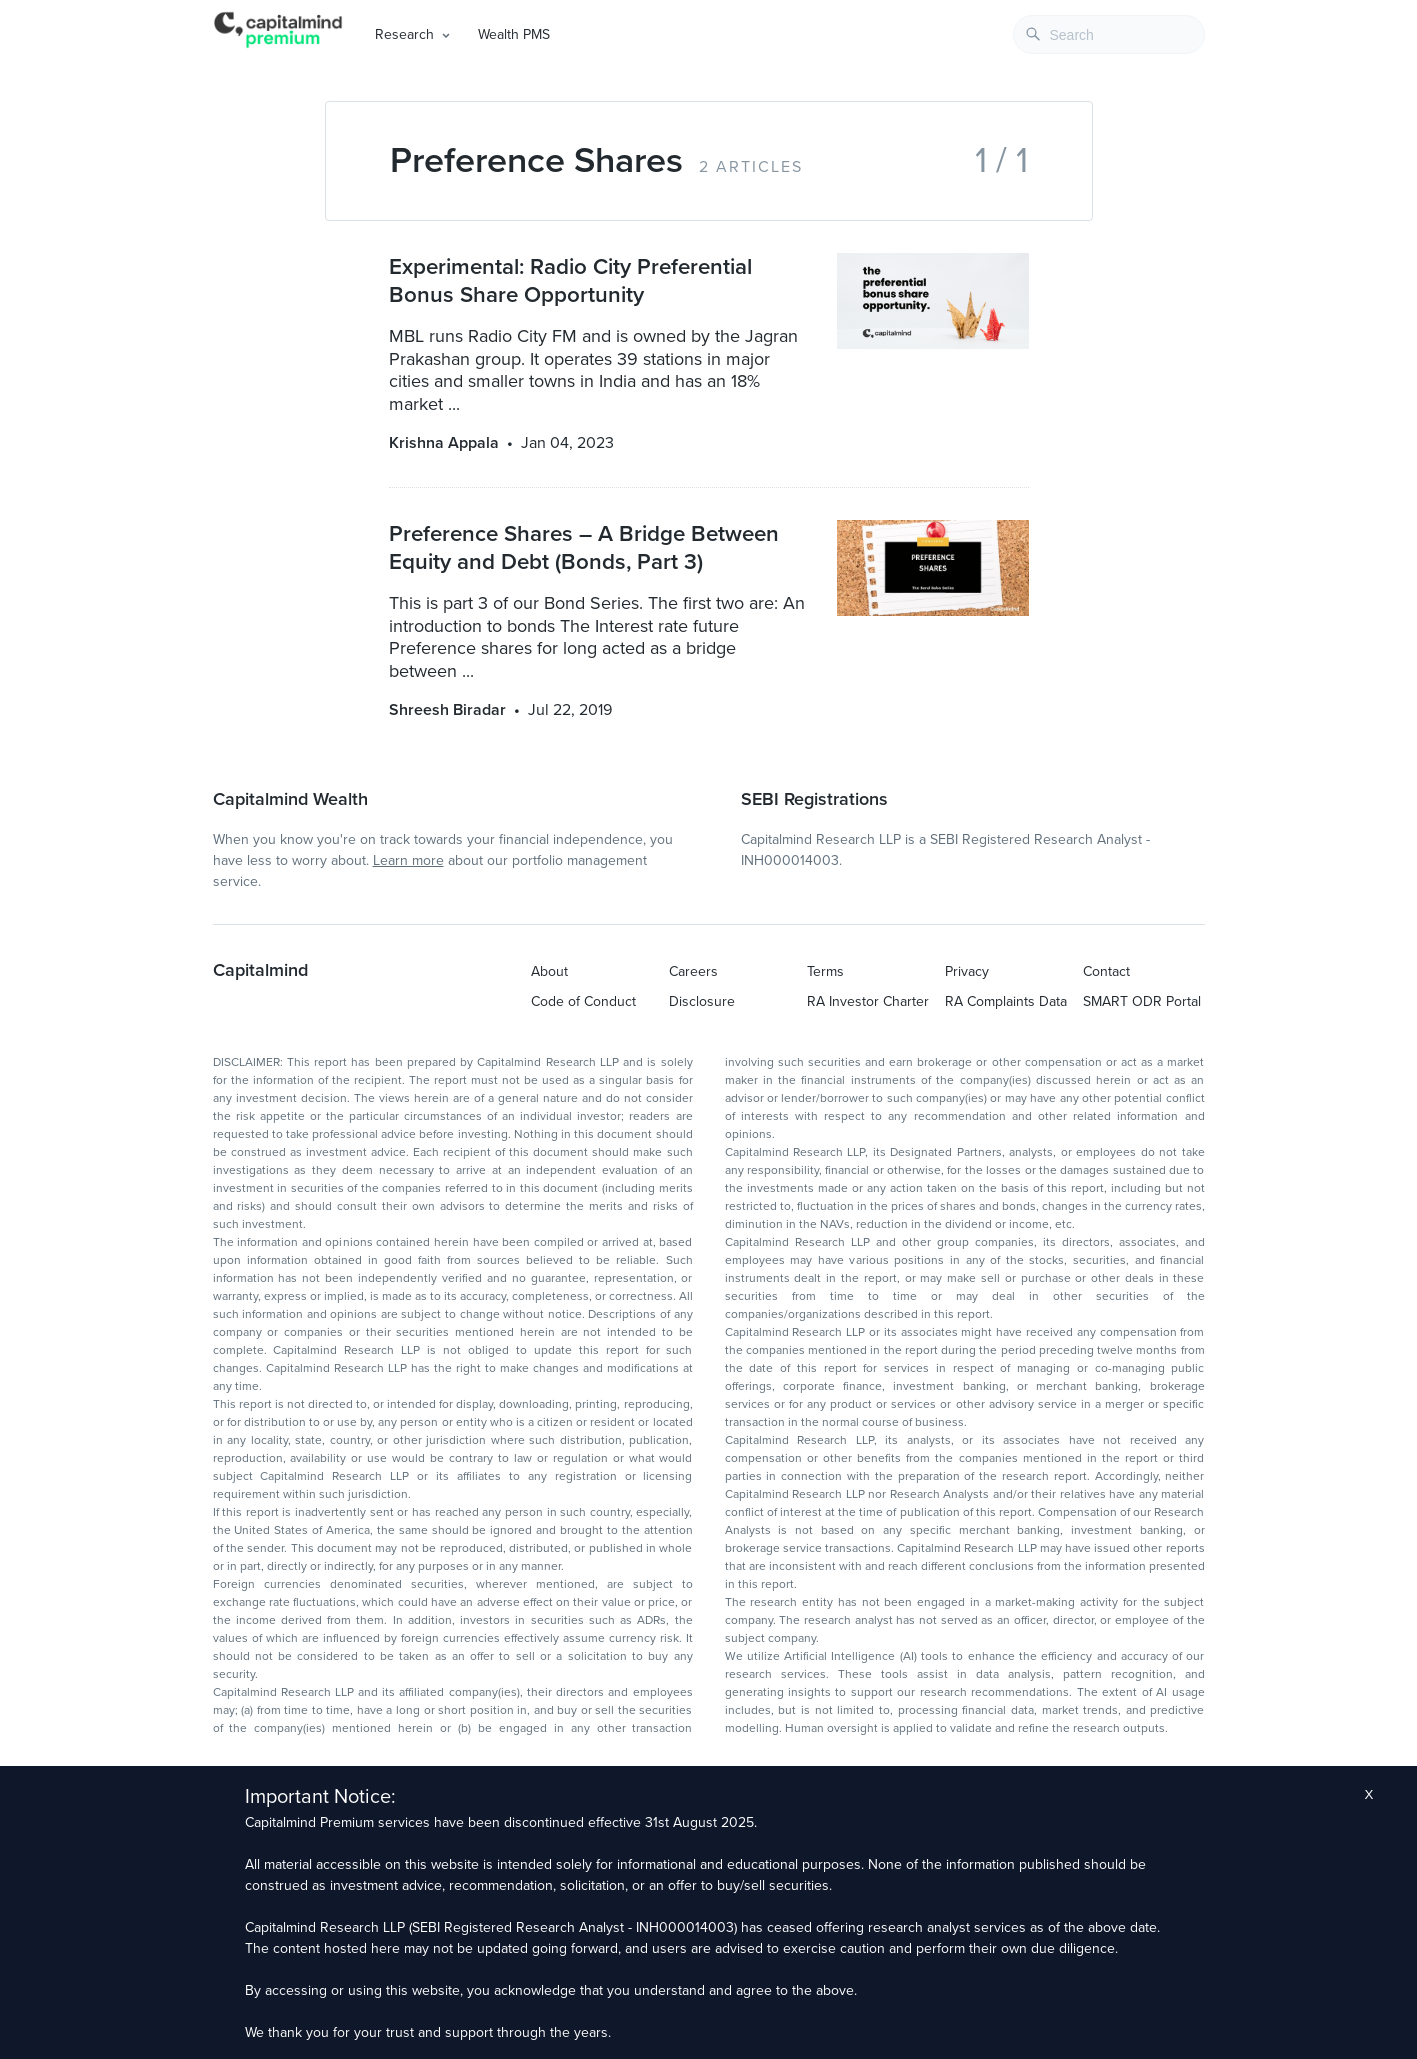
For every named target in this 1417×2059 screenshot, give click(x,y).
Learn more (408, 860)
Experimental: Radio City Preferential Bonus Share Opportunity (570, 280)
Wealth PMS (514, 34)
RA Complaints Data (1006, 1001)
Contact (1106, 971)
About (549, 971)
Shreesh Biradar (447, 710)
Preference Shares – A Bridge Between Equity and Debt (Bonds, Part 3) (584, 547)
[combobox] (1109, 34)
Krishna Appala (444, 443)
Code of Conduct (583, 1001)
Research (404, 34)
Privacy (967, 971)
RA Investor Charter (868, 1001)
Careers (693, 971)
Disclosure (702, 1001)
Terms (825, 971)
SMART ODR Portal (1142, 1001)
